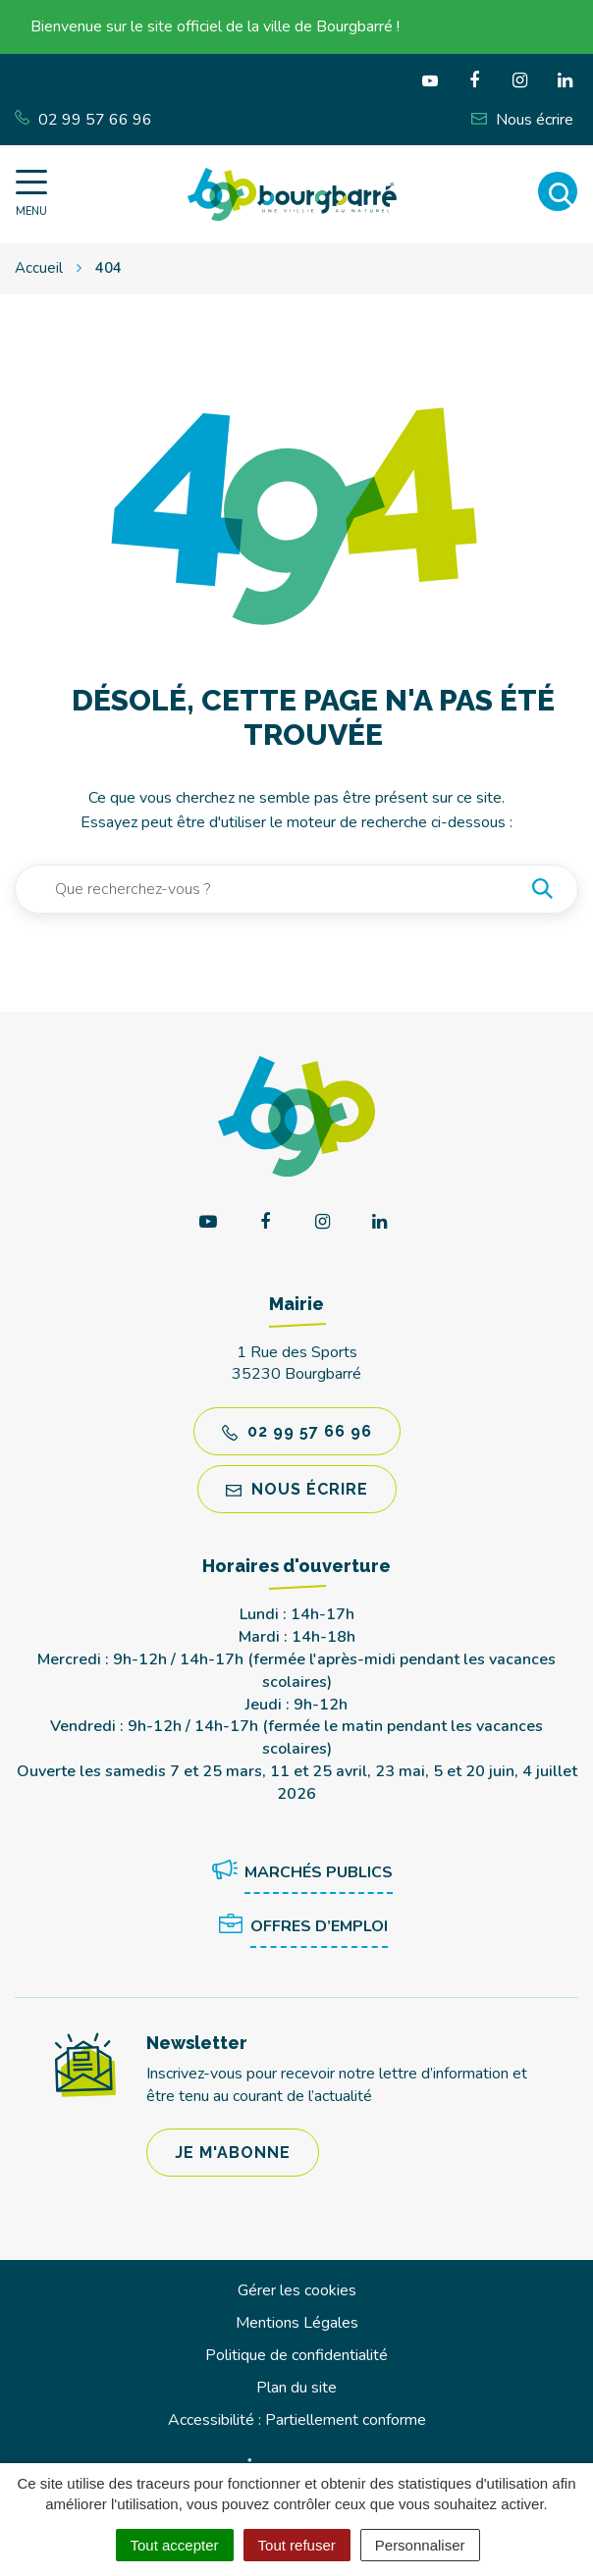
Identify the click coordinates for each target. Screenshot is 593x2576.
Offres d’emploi (299, 1927)
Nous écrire (297, 1489)
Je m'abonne (233, 2152)
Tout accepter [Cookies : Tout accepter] (175, 2545)
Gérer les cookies (297, 2290)
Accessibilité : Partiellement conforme (297, 2420)
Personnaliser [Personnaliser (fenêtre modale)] (420, 2545)
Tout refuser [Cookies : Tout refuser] (297, 2545)
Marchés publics (299, 1873)
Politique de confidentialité (296, 2355)
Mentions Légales (297, 2323)
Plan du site (296, 2387)
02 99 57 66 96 (297, 1431)
